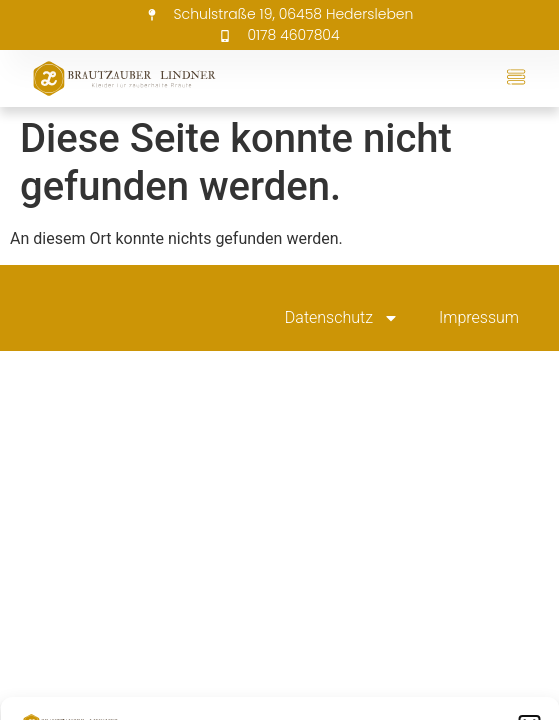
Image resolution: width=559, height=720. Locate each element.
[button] (516, 78)
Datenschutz (342, 318)
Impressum (479, 317)
